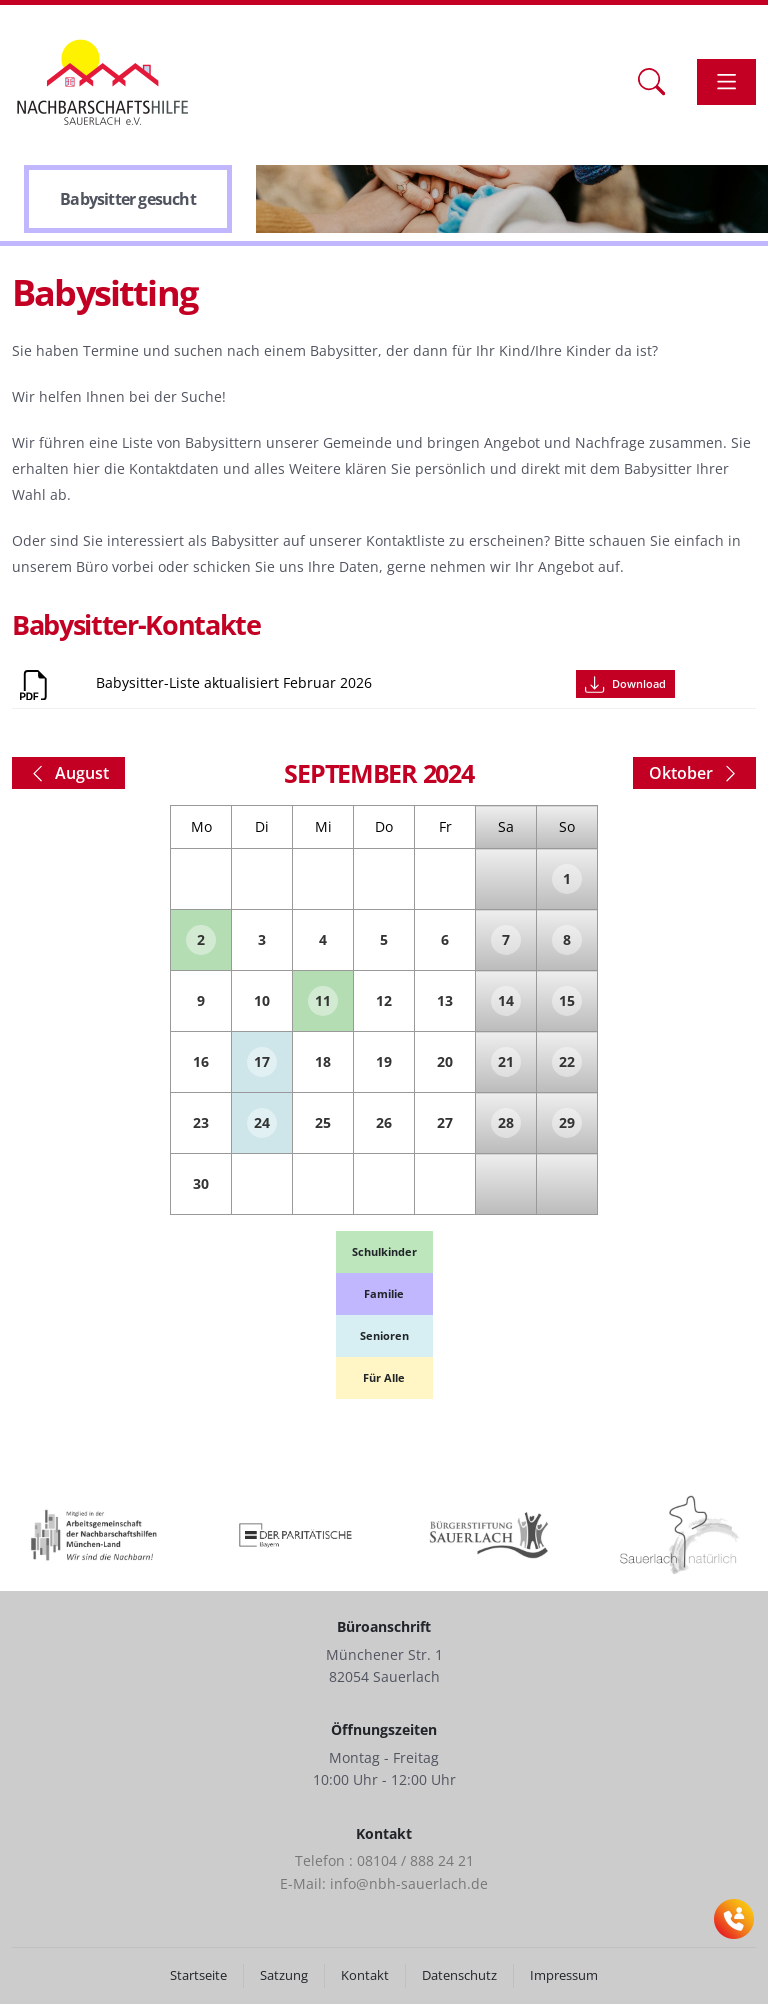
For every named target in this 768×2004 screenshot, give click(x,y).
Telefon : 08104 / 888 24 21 (384, 1860)
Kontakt (365, 1975)
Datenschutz (459, 1975)
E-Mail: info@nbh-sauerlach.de (384, 1883)
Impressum (564, 1975)
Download (625, 684)
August (68, 773)
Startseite (198, 1975)
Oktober (694, 773)
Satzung (284, 1975)
